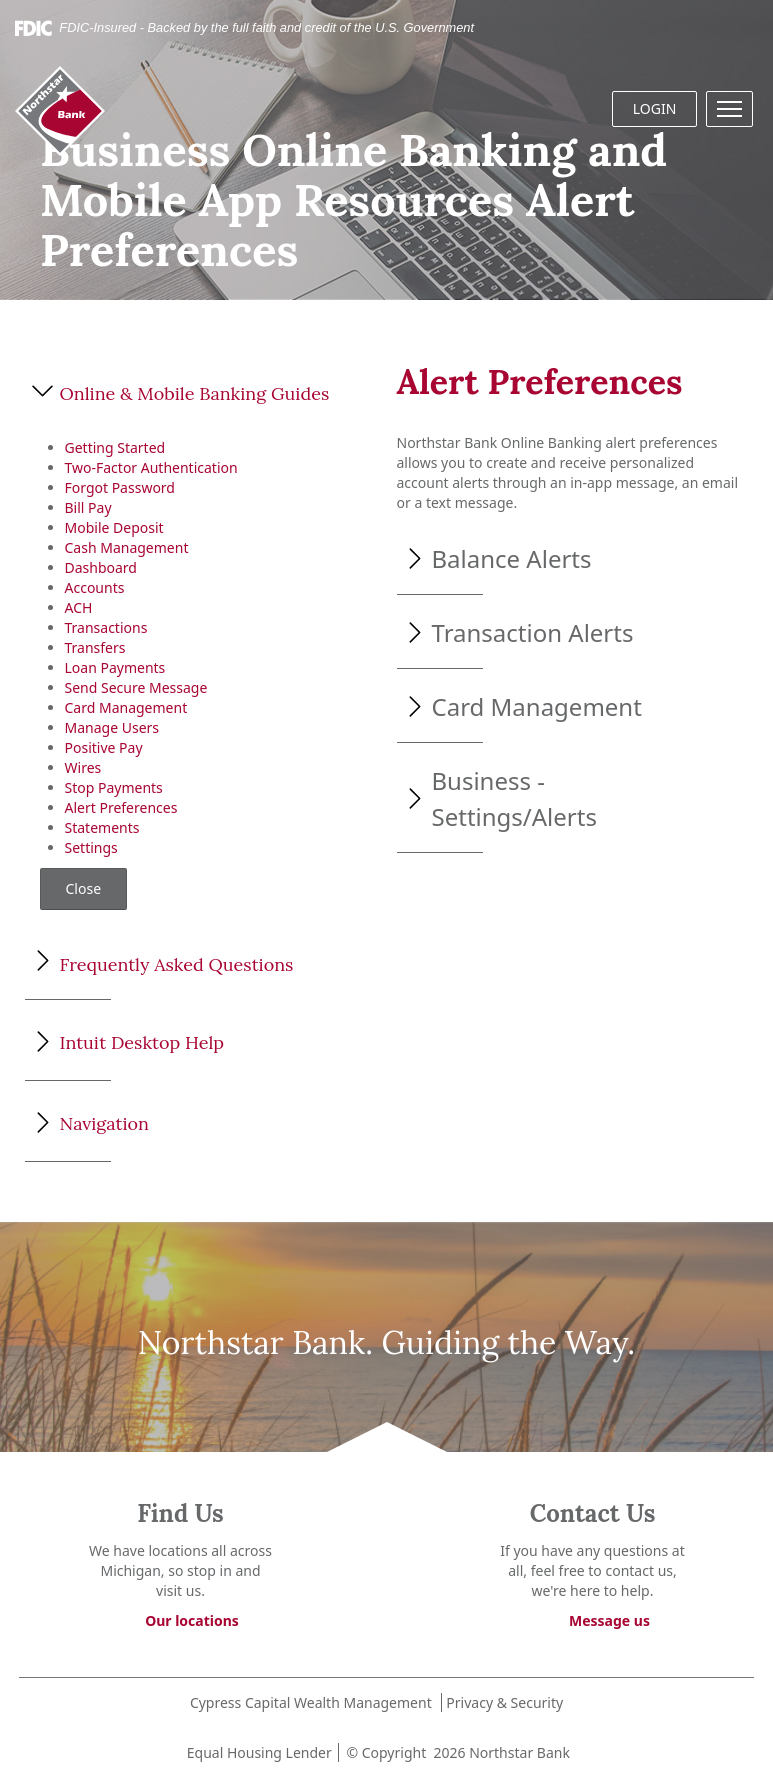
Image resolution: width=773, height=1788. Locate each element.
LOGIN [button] (655, 108)
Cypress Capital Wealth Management (311, 1702)
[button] (729, 109)
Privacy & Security (504, 1702)
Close (84, 888)
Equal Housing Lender (257, 1752)
